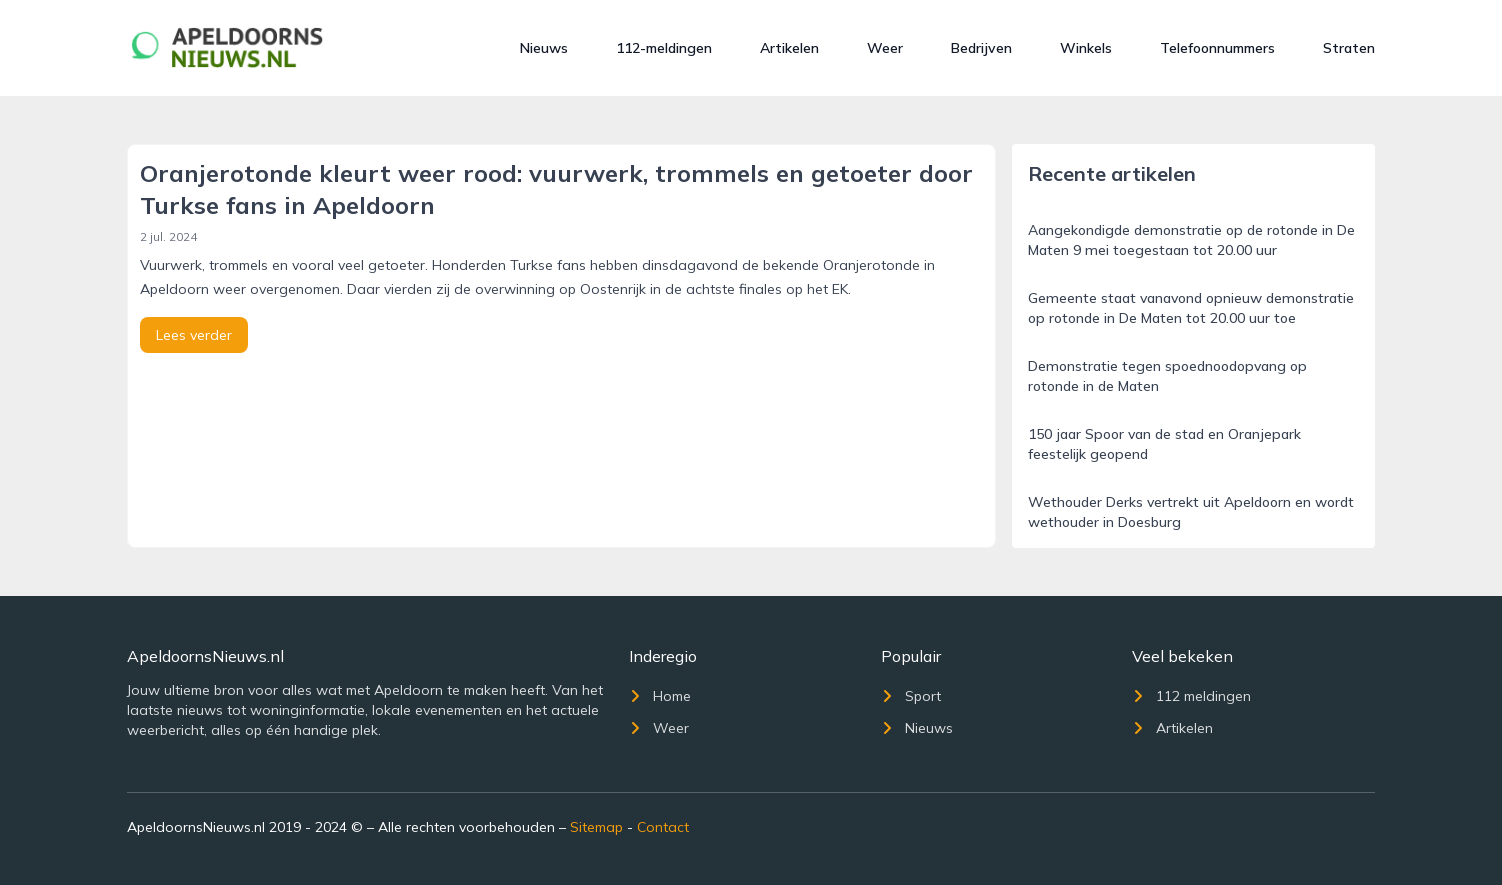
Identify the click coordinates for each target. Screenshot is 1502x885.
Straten (1349, 48)
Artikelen (789, 48)
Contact (663, 827)
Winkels (1086, 48)
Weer (885, 48)
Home (660, 696)
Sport (911, 696)
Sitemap (596, 827)
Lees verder (194, 335)
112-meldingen (664, 48)
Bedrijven (981, 48)
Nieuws (544, 48)
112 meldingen (1191, 696)
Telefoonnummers (1217, 48)
